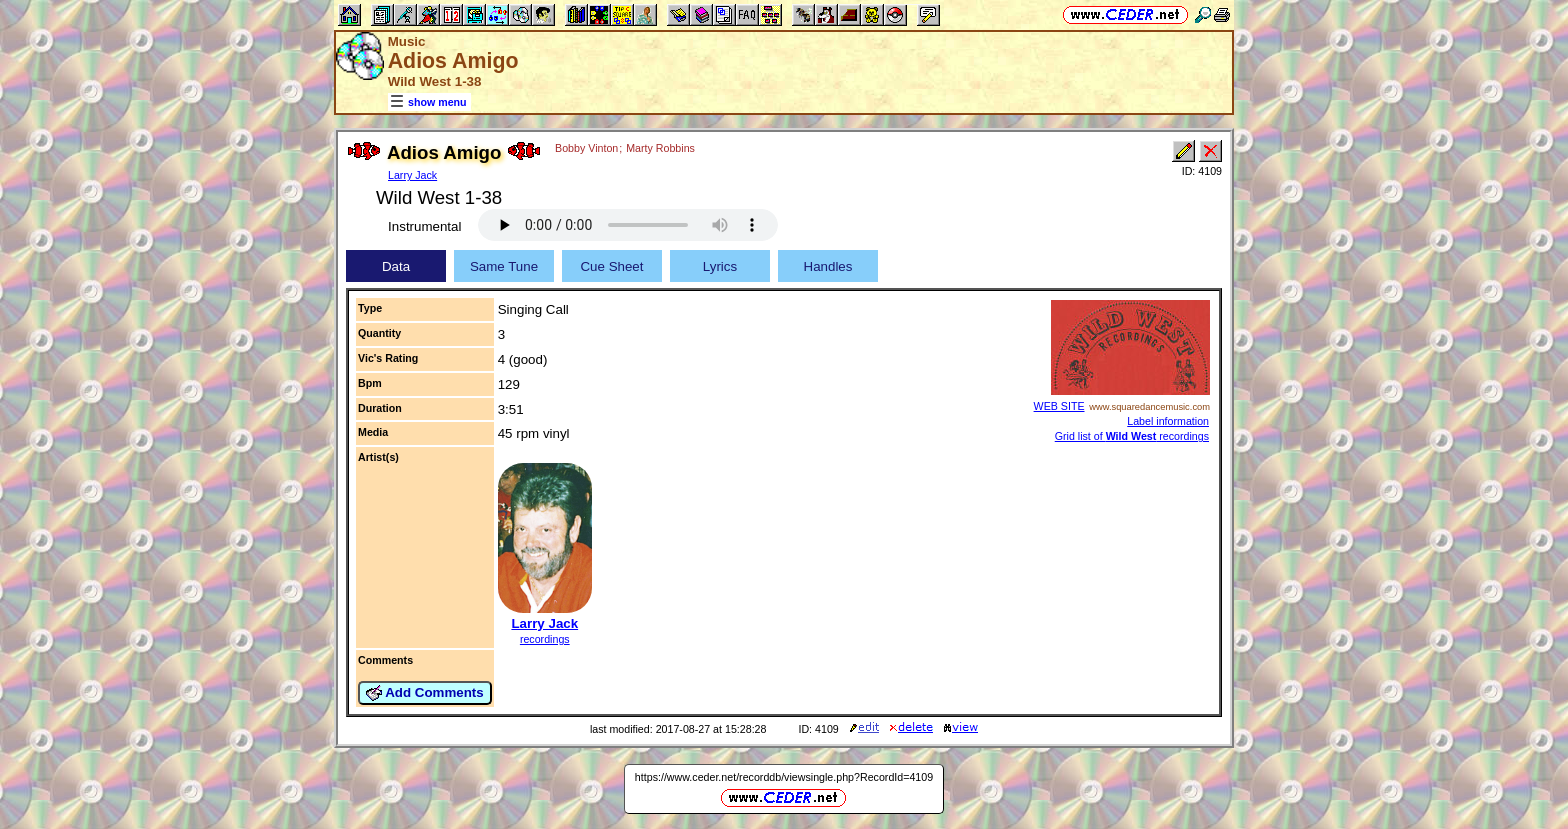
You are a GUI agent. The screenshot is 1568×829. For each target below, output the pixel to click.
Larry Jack (412, 175)
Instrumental (424, 226)
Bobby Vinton (586, 148)
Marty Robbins (660, 148)
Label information (1168, 421)
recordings (545, 639)
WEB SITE (1059, 406)
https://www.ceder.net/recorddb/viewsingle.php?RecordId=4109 (784, 777)
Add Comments (425, 693)
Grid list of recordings (1132, 436)
